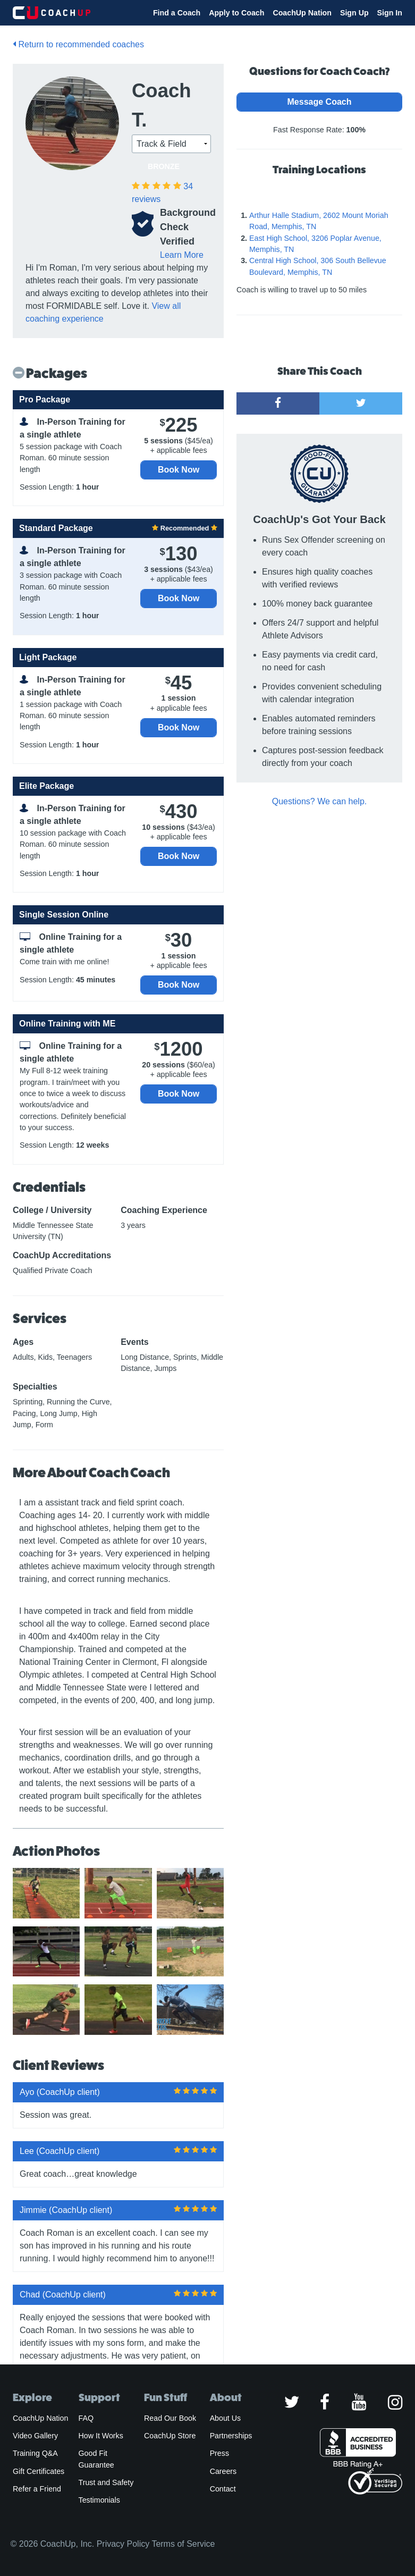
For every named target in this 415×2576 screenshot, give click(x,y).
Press (219, 2453)
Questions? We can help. (319, 801)
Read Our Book (170, 2418)
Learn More (182, 254)
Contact (223, 2489)
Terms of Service (183, 2543)
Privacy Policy (123, 2543)
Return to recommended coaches (78, 44)
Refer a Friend (37, 2489)
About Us (225, 2418)
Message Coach (319, 101)
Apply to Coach (236, 13)
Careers (223, 2471)
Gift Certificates (38, 2471)
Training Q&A (35, 2453)
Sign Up (354, 13)
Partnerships (231, 2435)
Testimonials (99, 2500)
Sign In (389, 13)
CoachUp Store (170, 2435)
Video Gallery (35, 2435)
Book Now (178, 469)
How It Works (101, 2435)
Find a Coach (176, 13)
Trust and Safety (106, 2482)
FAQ (86, 2418)
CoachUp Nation (302, 13)
